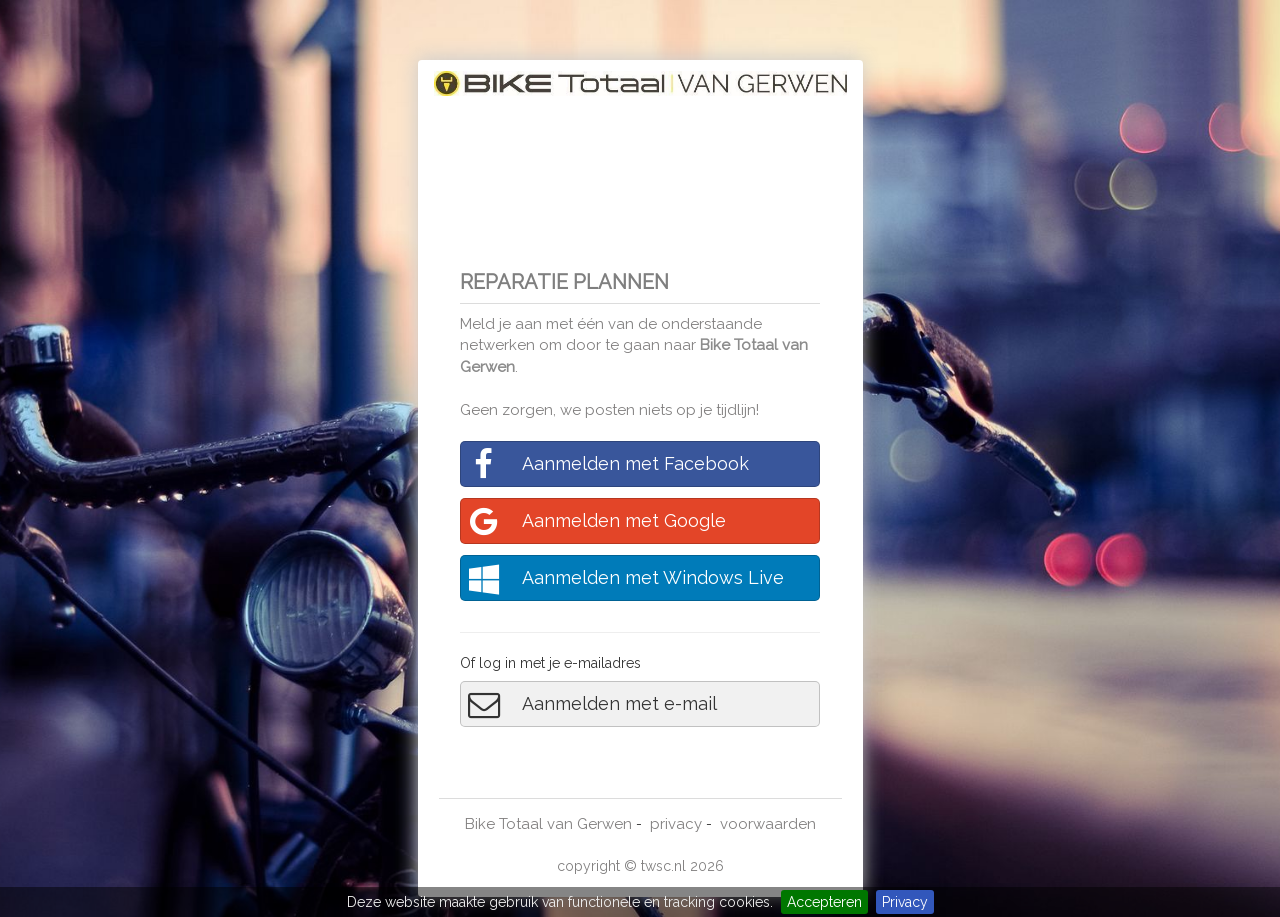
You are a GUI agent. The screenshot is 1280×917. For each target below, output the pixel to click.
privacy (676, 824)
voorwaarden (768, 824)
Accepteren (824, 902)
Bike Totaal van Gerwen (548, 824)
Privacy (905, 902)
